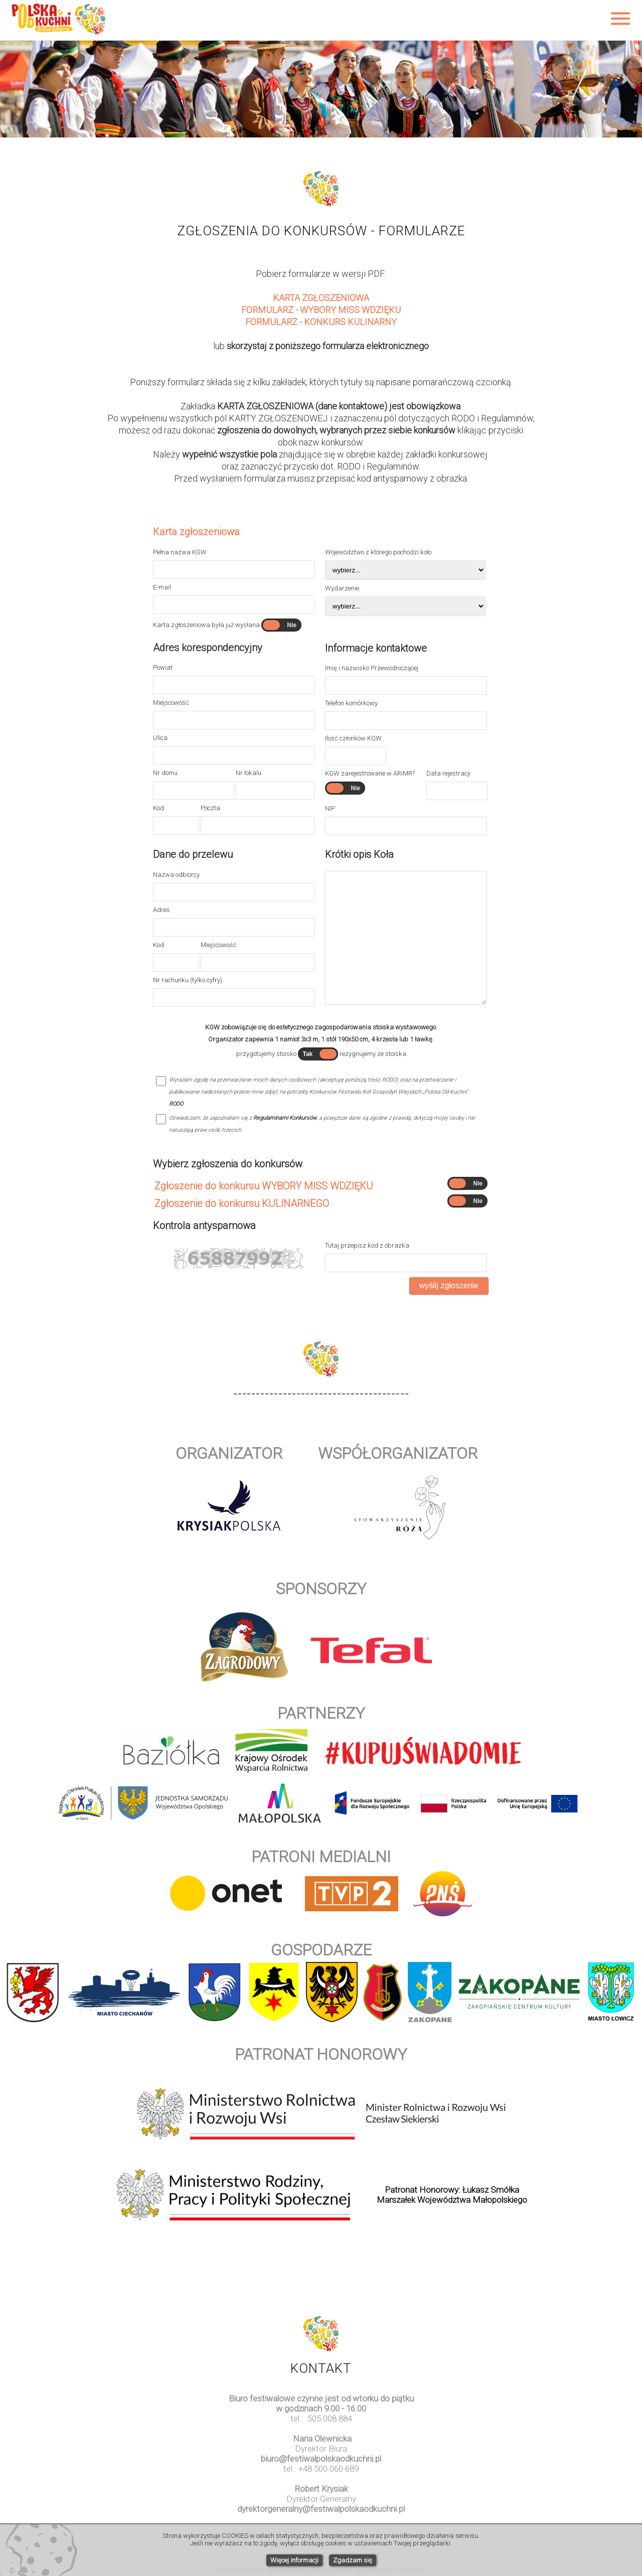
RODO (176, 1104)
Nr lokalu (248, 773)
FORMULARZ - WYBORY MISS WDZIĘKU (321, 310)
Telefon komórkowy (351, 703)
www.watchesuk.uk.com (321, 2519)
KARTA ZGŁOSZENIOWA (321, 297)
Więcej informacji (294, 2560)
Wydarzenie (342, 588)
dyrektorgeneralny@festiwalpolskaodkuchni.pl (321, 2509)
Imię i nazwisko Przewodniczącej (371, 668)
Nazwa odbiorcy (176, 874)
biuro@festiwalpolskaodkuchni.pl (321, 2459)
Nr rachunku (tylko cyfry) (187, 980)
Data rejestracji (448, 773)
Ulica (160, 737)
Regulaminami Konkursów (284, 1118)
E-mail (162, 587)
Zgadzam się (352, 2560)
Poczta (210, 808)
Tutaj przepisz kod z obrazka (367, 1245)
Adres (161, 910)
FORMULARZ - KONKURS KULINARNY (321, 322)
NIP (330, 808)
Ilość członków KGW (353, 738)
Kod (158, 808)
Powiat (163, 667)
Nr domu (165, 773)
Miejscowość (171, 702)
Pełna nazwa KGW (180, 552)
